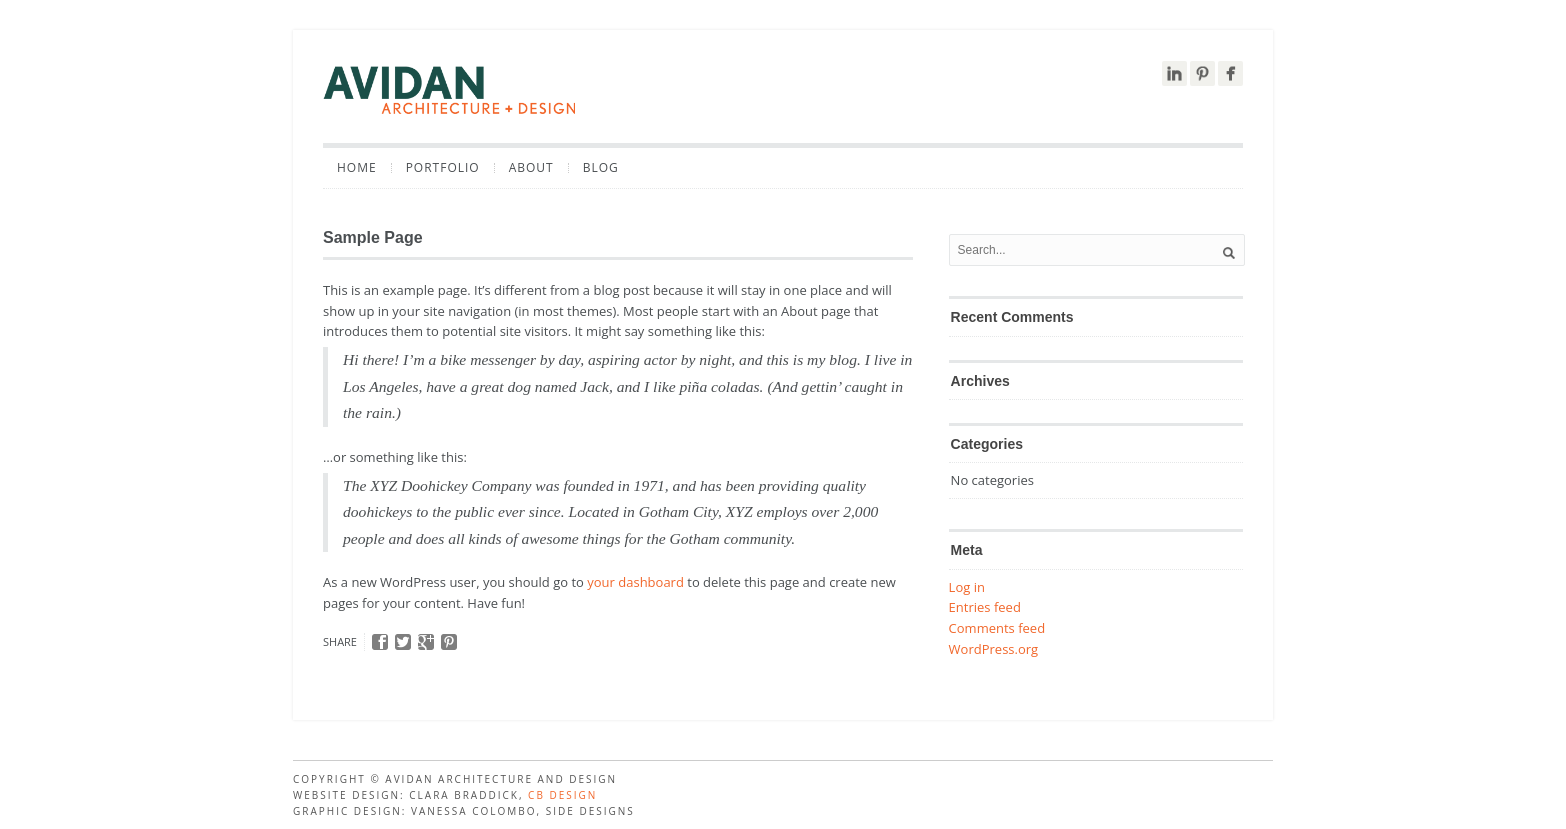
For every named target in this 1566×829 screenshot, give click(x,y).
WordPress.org (994, 649)
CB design (562, 795)
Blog (601, 168)
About (531, 168)
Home (357, 168)
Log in (967, 587)
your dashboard (635, 582)
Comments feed (997, 628)
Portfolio (443, 168)
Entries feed (985, 607)
